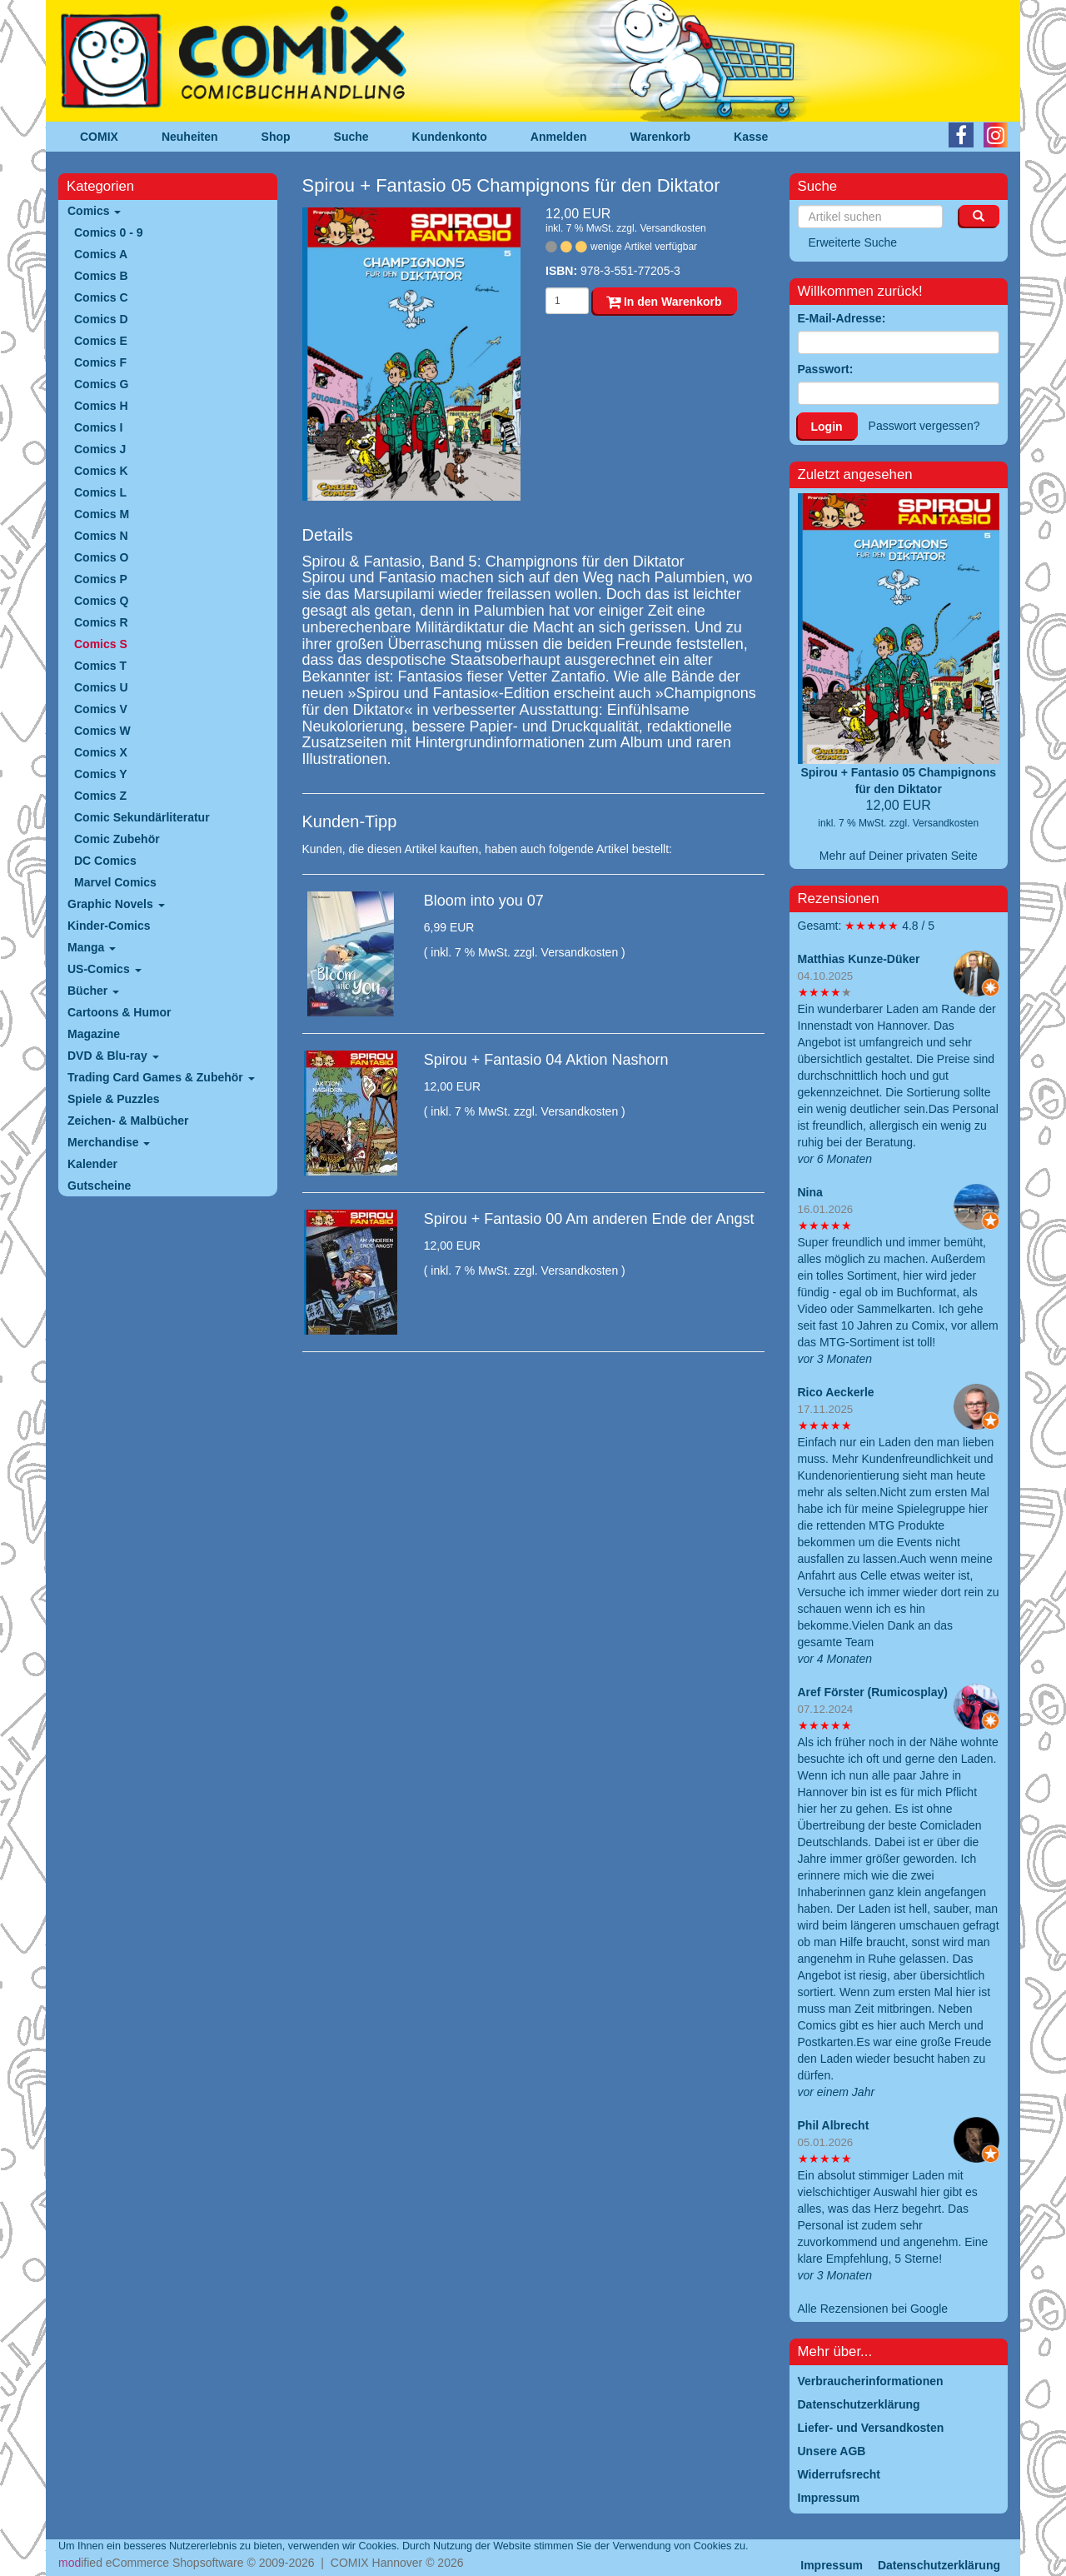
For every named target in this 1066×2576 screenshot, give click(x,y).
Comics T (100, 665)
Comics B (101, 275)
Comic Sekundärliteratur (142, 817)
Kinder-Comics (109, 925)
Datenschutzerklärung (939, 2565)
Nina (810, 1192)
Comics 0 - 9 (108, 232)
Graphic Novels (116, 904)
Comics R (101, 622)
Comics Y (100, 774)
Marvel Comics (115, 882)
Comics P (100, 579)
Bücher (93, 990)
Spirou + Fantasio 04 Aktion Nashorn (546, 1059)
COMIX (99, 136)
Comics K (101, 470)
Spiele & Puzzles (113, 1099)
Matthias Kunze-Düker (859, 959)
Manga (91, 947)
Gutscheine (99, 1185)
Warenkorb (660, 136)
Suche (351, 136)
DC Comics (105, 860)
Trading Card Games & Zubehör (161, 1077)
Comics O (101, 557)
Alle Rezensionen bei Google (873, 2308)
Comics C (101, 297)
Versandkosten (672, 228)
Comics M (101, 514)
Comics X (100, 752)
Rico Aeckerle (836, 1392)
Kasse (751, 136)
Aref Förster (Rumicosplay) (873, 1692)
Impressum (831, 2565)
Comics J (100, 449)
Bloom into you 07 (484, 900)
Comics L (100, 492)
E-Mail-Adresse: (842, 318)
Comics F (100, 362)
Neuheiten (190, 136)
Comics (94, 210)
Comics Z (100, 795)
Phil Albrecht (833, 2125)
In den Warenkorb (664, 301)
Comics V (100, 709)
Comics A (100, 254)
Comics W (102, 730)
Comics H (101, 405)
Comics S (100, 644)
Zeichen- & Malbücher (127, 1120)
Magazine (93, 1034)
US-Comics (104, 969)
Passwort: (826, 369)
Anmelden (559, 136)
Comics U (101, 687)
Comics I (98, 427)
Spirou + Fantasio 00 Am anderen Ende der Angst (589, 1219)
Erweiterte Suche (853, 242)
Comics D (101, 319)
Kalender (92, 1164)
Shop (276, 136)
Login (827, 426)
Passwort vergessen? (924, 425)
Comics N (101, 535)
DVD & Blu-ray (113, 1055)
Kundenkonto (449, 136)
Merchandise (108, 1142)
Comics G (101, 384)
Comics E (100, 340)
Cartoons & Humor (119, 1012)
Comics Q (101, 600)
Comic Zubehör (117, 839)
